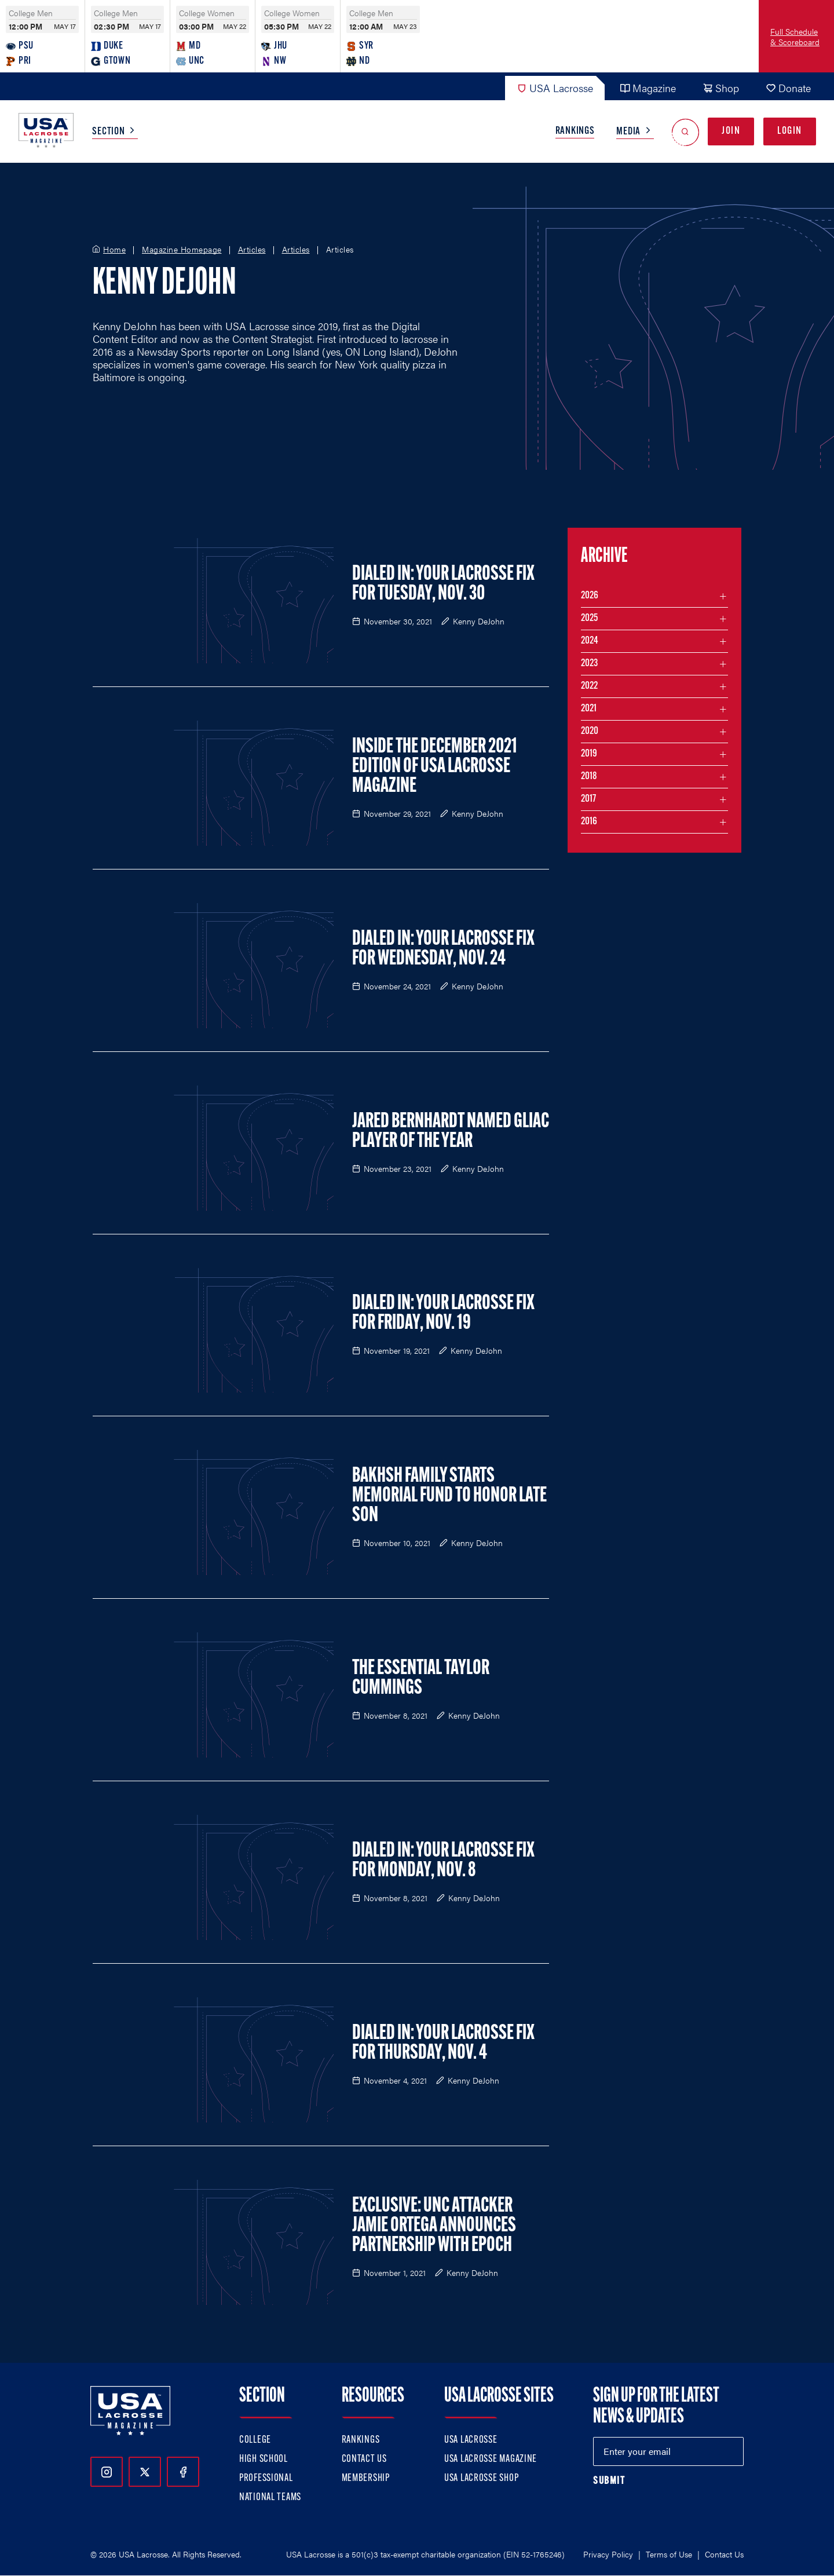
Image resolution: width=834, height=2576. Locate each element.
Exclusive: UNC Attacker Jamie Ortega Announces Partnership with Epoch (434, 2226)
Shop (721, 88)
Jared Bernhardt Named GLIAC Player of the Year (450, 1132)
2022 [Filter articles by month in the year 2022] (589, 686)
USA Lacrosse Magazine (490, 2459)
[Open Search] (685, 132)
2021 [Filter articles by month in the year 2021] (589, 708)
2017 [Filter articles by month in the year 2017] (588, 799)
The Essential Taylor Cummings (420, 1678)
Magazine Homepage (182, 249)
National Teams (270, 2497)
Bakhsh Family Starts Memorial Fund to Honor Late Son (449, 1496)
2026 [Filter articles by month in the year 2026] (589, 595)
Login (789, 131)
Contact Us (364, 2459)
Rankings (575, 131)
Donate (788, 88)
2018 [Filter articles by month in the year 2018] (589, 776)
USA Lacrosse (555, 88)
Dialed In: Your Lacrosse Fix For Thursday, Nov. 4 (443, 2043)
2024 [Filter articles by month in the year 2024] (589, 640)
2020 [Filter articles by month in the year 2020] (589, 731)
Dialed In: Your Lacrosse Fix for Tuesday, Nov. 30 (443, 584)
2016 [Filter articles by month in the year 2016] (589, 821)
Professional (266, 2478)
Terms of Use (669, 2554)
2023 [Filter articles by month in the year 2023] (589, 663)
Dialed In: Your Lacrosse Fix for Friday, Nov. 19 (443, 1314)
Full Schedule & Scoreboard (795, 36)
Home (114, 249)
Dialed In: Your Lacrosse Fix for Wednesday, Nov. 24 (443, 949)
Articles (252, 249)
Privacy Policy (608, 2554)
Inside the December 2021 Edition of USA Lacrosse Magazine (434, 767)
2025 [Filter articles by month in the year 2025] (589, 618)
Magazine (648, 88)
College (255, 2440)
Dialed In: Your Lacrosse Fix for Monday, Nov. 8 (443, 1861)
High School (263, 2459)
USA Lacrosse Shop (481, 2478)
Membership (366, 2478)
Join (731, 131)
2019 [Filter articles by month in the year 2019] (589, 753)
